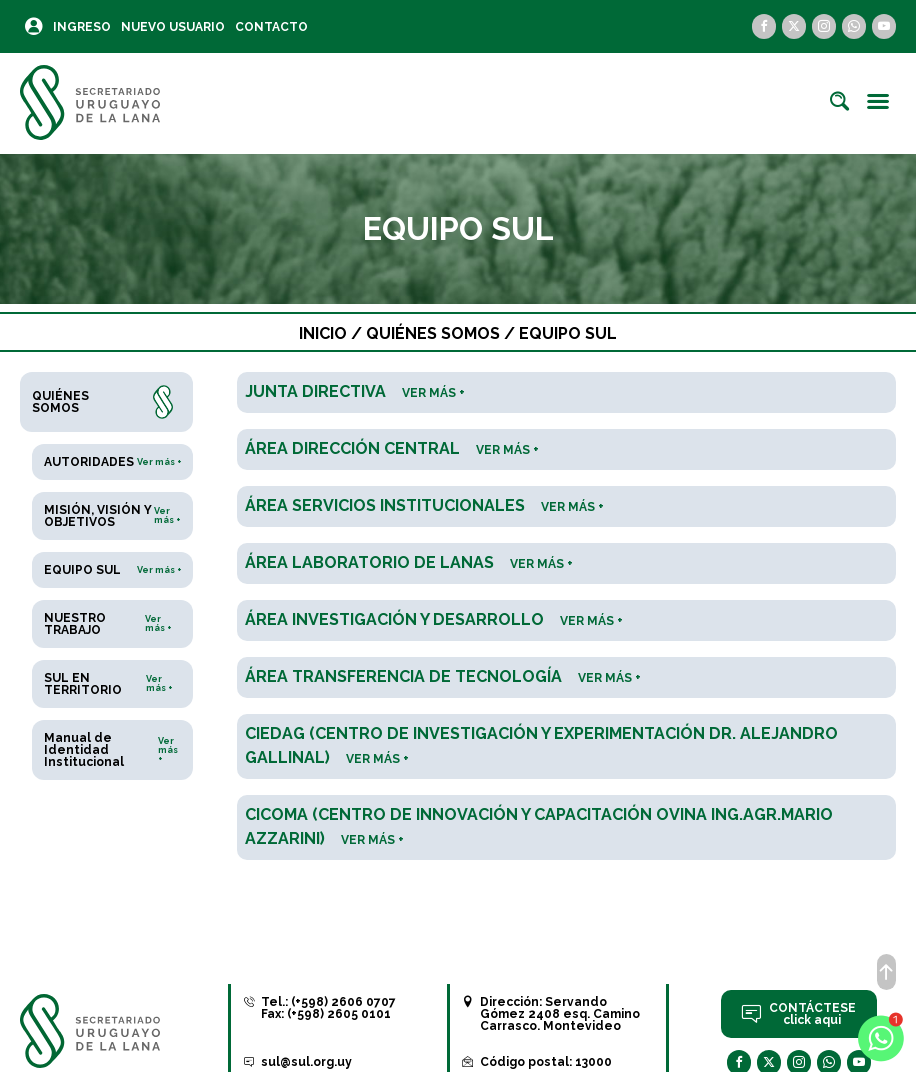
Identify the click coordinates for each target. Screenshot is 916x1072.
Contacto (271, 27)
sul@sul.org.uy (306, 1062)
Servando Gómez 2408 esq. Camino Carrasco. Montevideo (560, 1014)
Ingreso (82, 27)
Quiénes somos (433, 333)
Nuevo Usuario (173, 27)
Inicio (323, 333)
